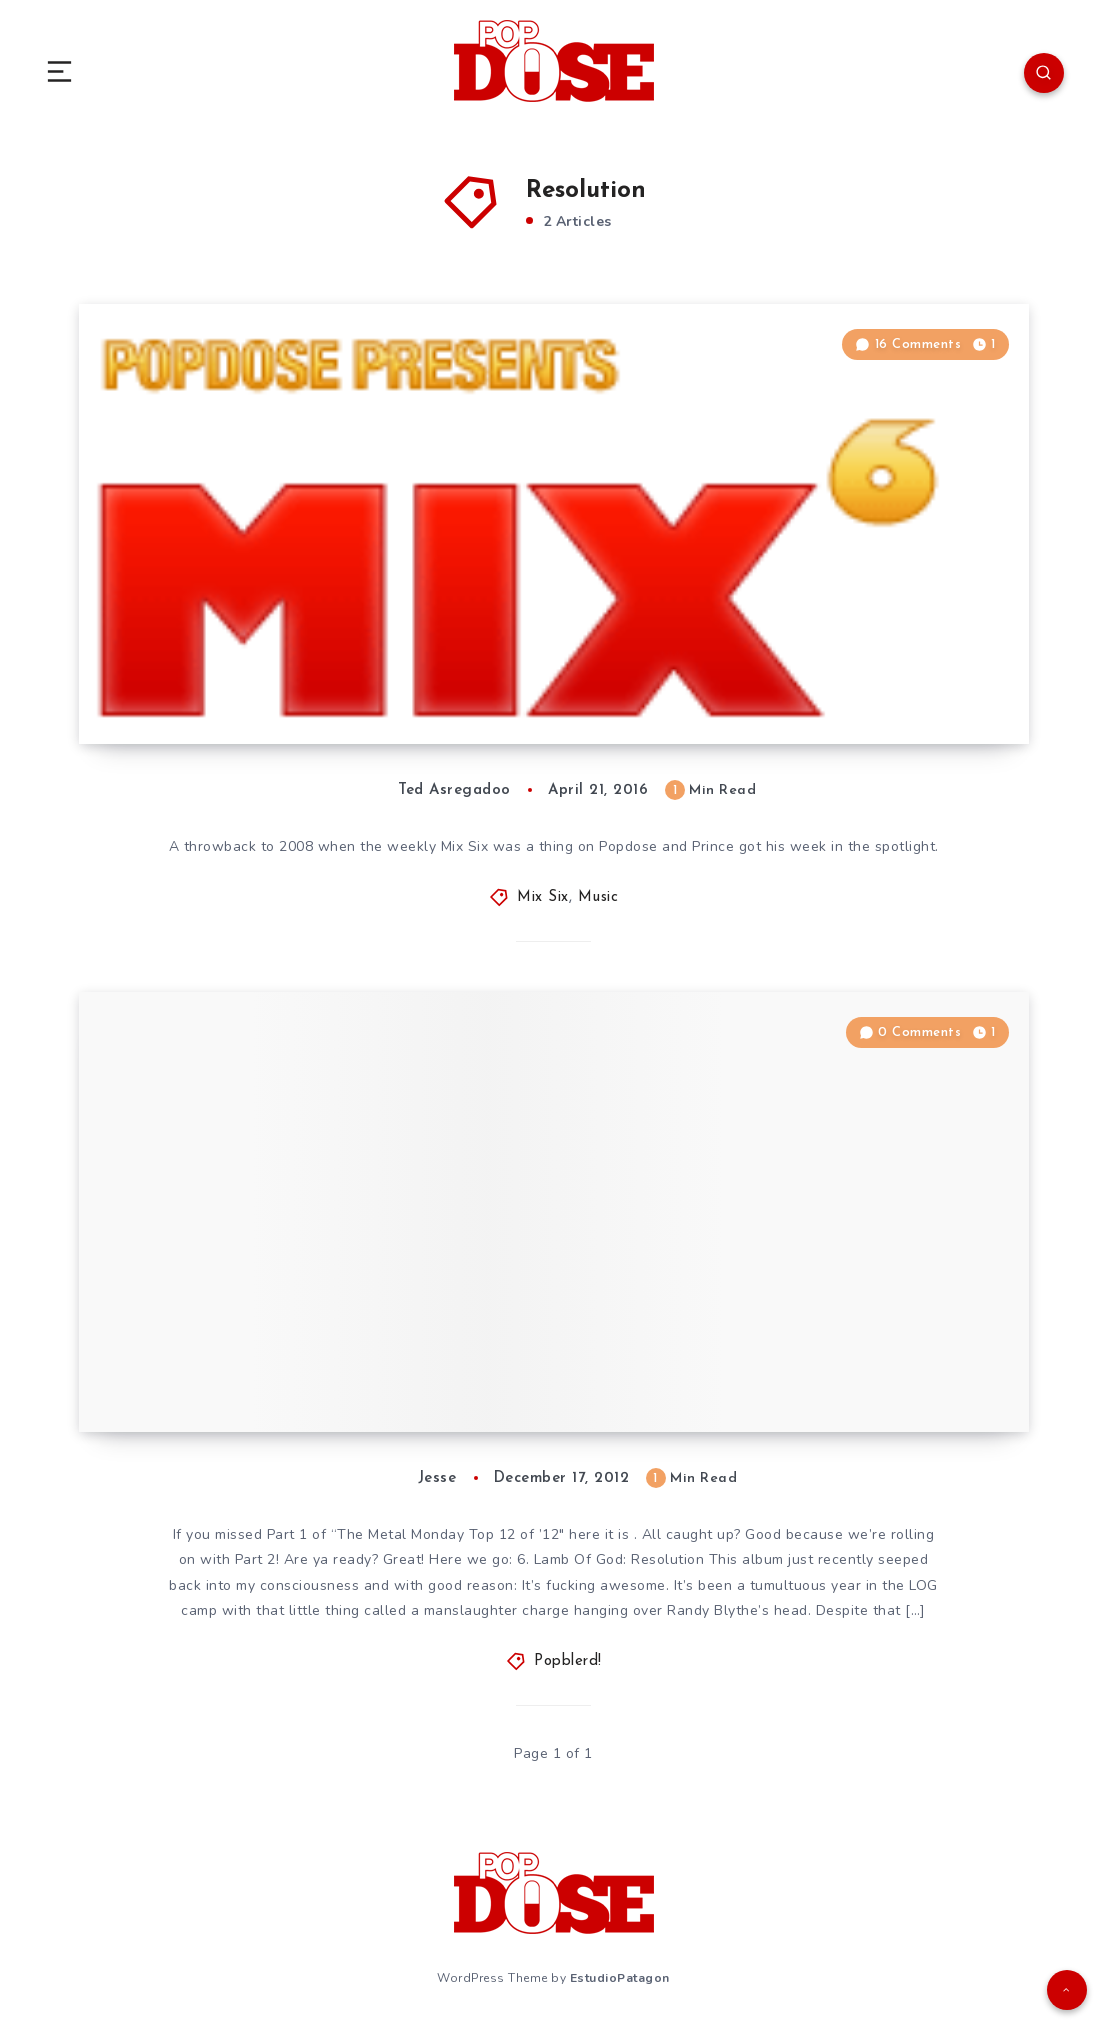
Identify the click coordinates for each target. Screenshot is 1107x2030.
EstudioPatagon (620, 1978)
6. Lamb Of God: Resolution (613, 1559)
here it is (599, 1534)
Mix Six (543, 897)
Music (598, 897)
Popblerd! (568, 1661)
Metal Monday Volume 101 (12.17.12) (300, 1372)
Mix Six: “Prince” (209, 684)
